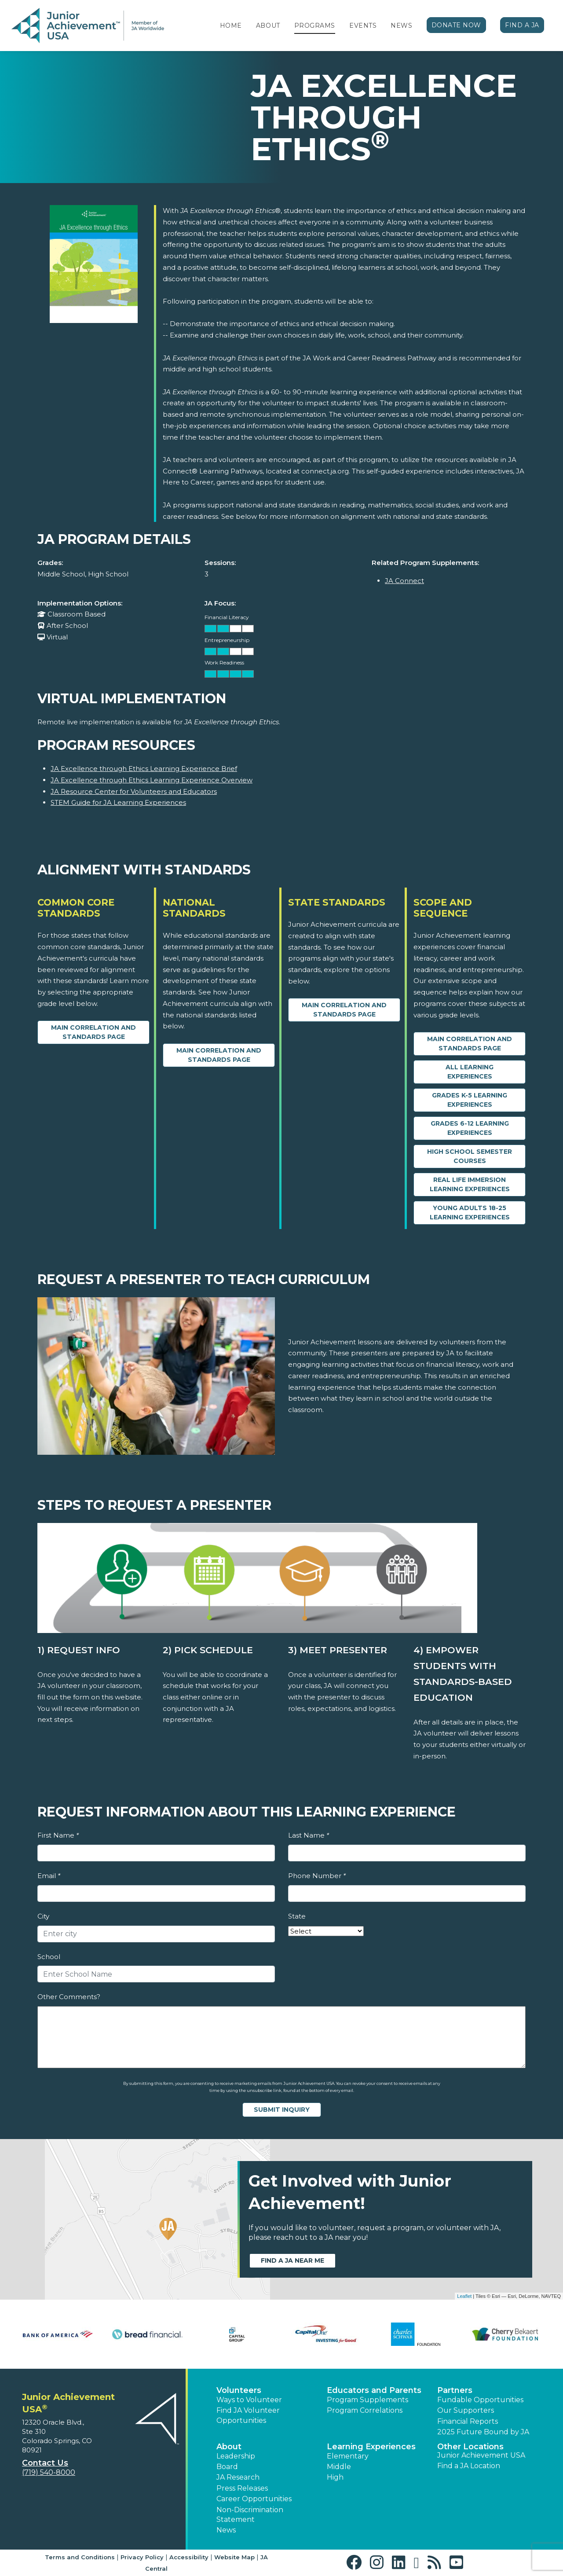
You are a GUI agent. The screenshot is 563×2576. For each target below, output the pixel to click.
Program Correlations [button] (364, 2410)
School (48, 1956)
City (43, 1916)
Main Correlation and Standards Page (93, 1032)
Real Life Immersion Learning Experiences (470, 1184)
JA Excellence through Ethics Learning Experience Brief (144, 768)
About (268, 25)
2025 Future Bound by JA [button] (483, 2432)
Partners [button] (454, 2390)
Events (363, 25)
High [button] (335, 2477)
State (297, 1916)
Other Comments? (68, 1997)
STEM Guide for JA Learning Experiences (118, 802)
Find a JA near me (292, 2260)
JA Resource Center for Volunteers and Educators (134, 791)
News (401, 25)
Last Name (308, 1835)
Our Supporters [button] (465, 2410)
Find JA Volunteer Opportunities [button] (248, 2415)
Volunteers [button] (238, 2390)
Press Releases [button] (242, 2488)
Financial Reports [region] (467, 2421)
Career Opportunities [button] (254, 2499)
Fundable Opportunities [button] (480, 2400)
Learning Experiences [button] (371, 2447)
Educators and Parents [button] (374, 2390)
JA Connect (404, 580)
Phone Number (317, 1875)
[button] (356, 2562)
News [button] (226, 2530)
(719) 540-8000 (48, 2472)
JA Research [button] (238, 2477)
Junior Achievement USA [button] (481, 2455)
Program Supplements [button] (367, 2400)
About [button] (228, 2447)
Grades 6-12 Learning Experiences (470, 1128)
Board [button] (227, 2466)
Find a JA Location (468, 2466)
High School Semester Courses (469, 1156)
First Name (58, 1835)
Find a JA (522, 25)
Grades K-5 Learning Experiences (469, 1099)
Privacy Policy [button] (142, 2557)
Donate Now (456, 25)
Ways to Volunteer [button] (249, 2400)
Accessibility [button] (188, 2557)
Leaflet (464, 2296)
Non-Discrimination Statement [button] (249, 2515)
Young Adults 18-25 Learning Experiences (470, 1212)
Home (231, 25)
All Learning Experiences (470, 1071)
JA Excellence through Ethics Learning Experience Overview (151, 780)
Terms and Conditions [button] (80, 2557)
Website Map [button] (234, 2557)
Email (48, 1875)
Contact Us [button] (45, 2463)
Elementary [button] (348, 2456)
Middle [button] (339, 2466)
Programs (314, 25)
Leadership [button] (235, 2456)
